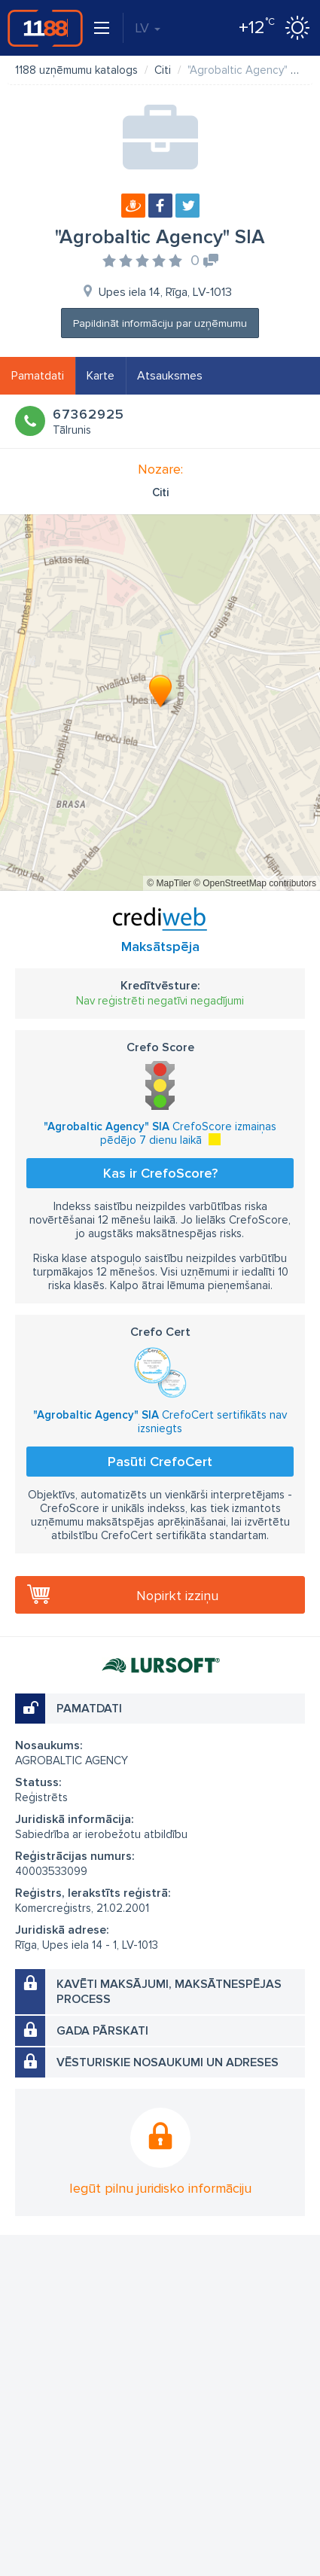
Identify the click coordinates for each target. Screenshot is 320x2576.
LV (147, 28)
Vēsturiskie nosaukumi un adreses (167, 2062)
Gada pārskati (102, 2030)
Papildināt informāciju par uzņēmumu (160, 323)
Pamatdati (37, 375)
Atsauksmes (170, 375)
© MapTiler (168, 883)
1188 (45, 27)
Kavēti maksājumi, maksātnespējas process (169, 1992)
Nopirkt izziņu (177, 1595)
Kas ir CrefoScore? (160, 1173)
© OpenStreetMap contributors (255, 883)
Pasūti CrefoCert (160, 1461)
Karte (100, 375)
